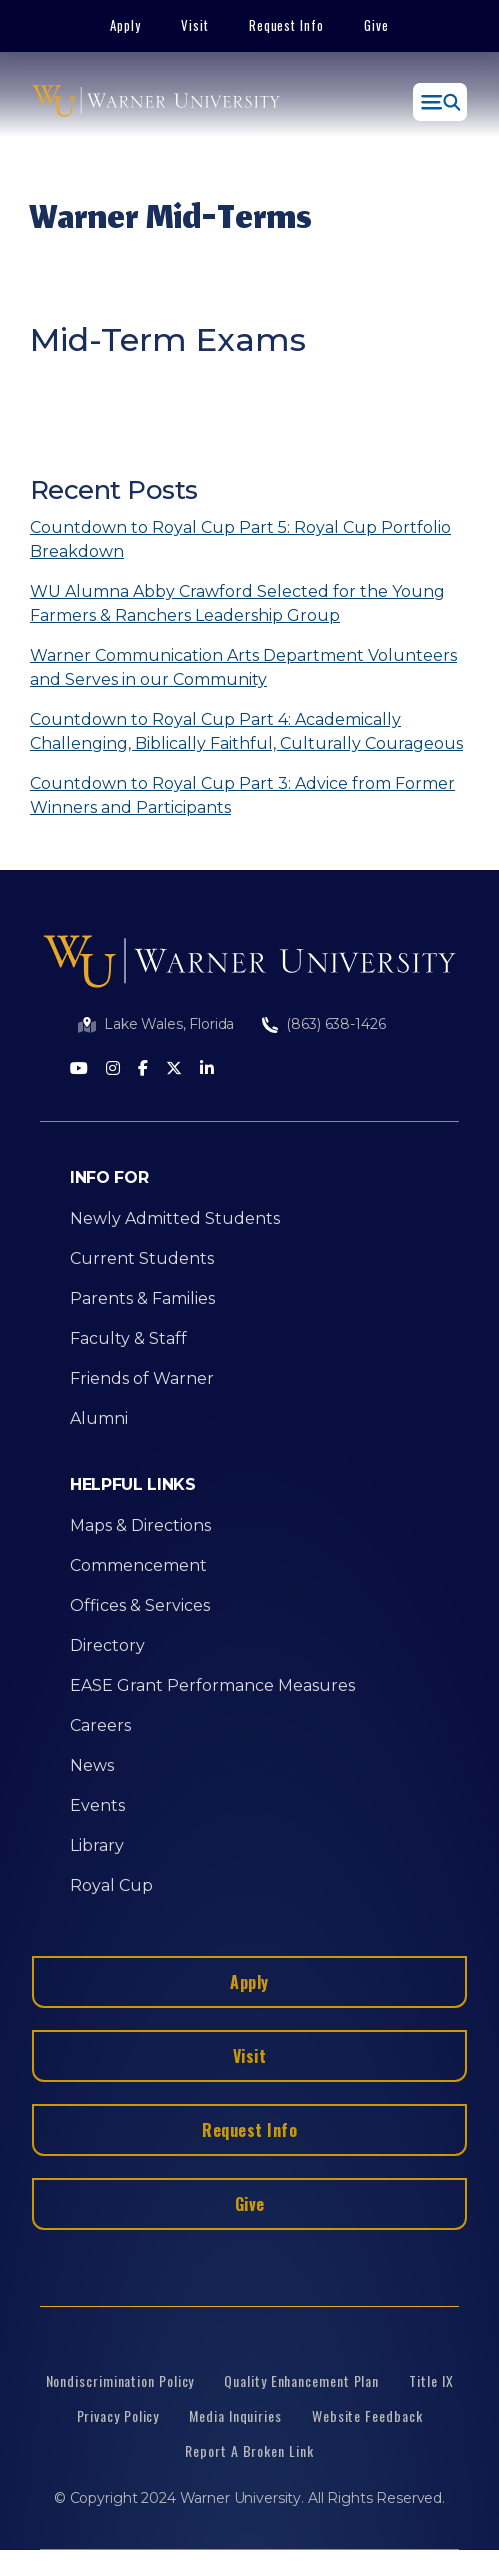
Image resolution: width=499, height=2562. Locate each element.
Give (376, 25)
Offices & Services (140, 1605)
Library (97, 1845)
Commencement (138, 1565)
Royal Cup (111, 1885)
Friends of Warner (142, 1378)
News (92, 1765)
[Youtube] (79, 1069)
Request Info (287, 25)
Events (97, 1805)
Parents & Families (142, 1298)
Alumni (99, 1418)
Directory (107, 1645)
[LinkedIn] (207, 1069)
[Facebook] (143, 1069)
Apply (125, 25)
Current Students (142, 1258)
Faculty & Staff (128, 1338)
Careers (100, 1725)
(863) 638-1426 (335, 1024)
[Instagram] (113, 1069)
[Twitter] (174, 1069)
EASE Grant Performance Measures (212, 1685)
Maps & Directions (140, 1525)
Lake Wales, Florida (169, 1024)
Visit (195, 25)
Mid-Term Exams (168, 339)
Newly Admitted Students (175, 1218)
